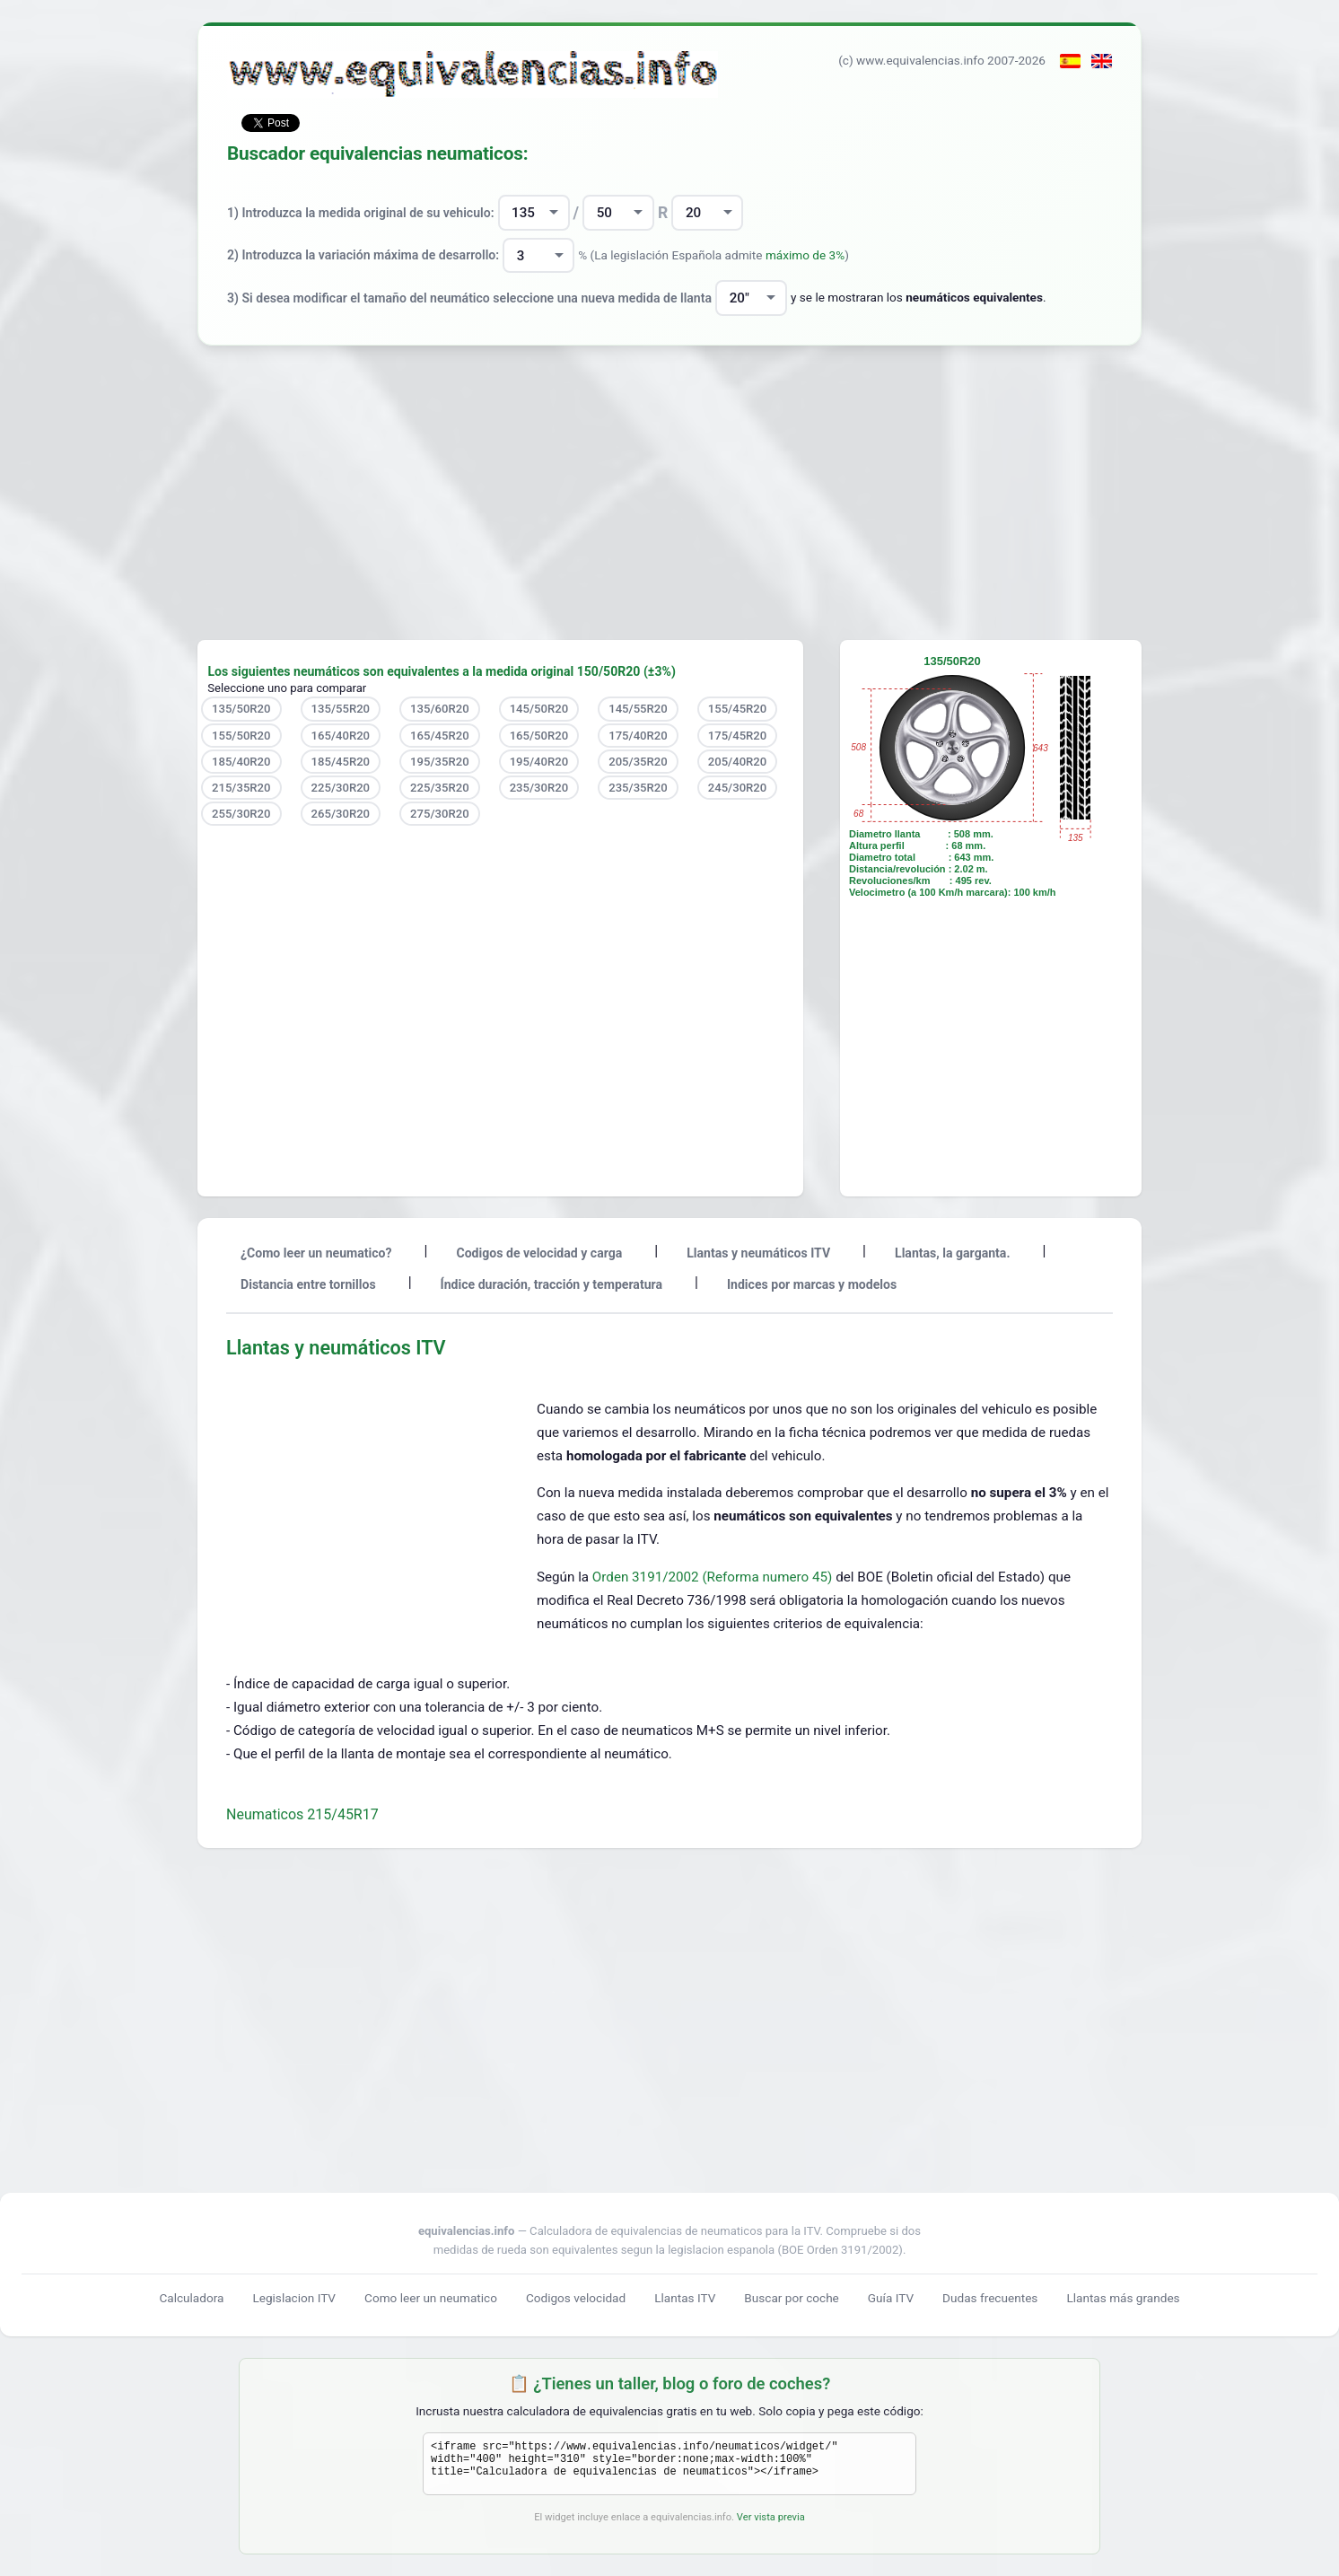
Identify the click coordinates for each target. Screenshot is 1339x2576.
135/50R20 (241, 708)
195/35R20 (439, 761)
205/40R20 (737, 761)
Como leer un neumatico (430, 2298)
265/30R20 (341, 813)
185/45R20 (341, 761)
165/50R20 (539, 735)
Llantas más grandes (1122, 2298)
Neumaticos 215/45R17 (302, 1814)
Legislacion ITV (294, 2298)
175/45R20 (737, 735)
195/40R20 (539, 761)
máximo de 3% (805, 255)
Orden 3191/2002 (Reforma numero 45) (714, 1577)
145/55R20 (638, 708)
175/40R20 (638, 735)
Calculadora (191, 2298)
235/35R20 (638, 787)
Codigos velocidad (576, 2298)
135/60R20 (439, 708)
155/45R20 (737, 708)
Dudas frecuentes (989, 2298)
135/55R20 (341, 708)
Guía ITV (891, 2298)
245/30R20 (737, 787)
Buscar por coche (791, 2298)
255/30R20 (241, 813)
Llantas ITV (684, 2298)
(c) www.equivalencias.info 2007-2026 (942, 60)
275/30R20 (439, 813)
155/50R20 (241, 735)
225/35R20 (439, 787)
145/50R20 (539, 708)
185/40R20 (241, 761)
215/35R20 (241, 787)
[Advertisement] (669, 492)
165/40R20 (341, 735)
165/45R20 (439, 735)
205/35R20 (638, 761)
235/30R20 (539, 787)
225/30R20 (341, 787)
